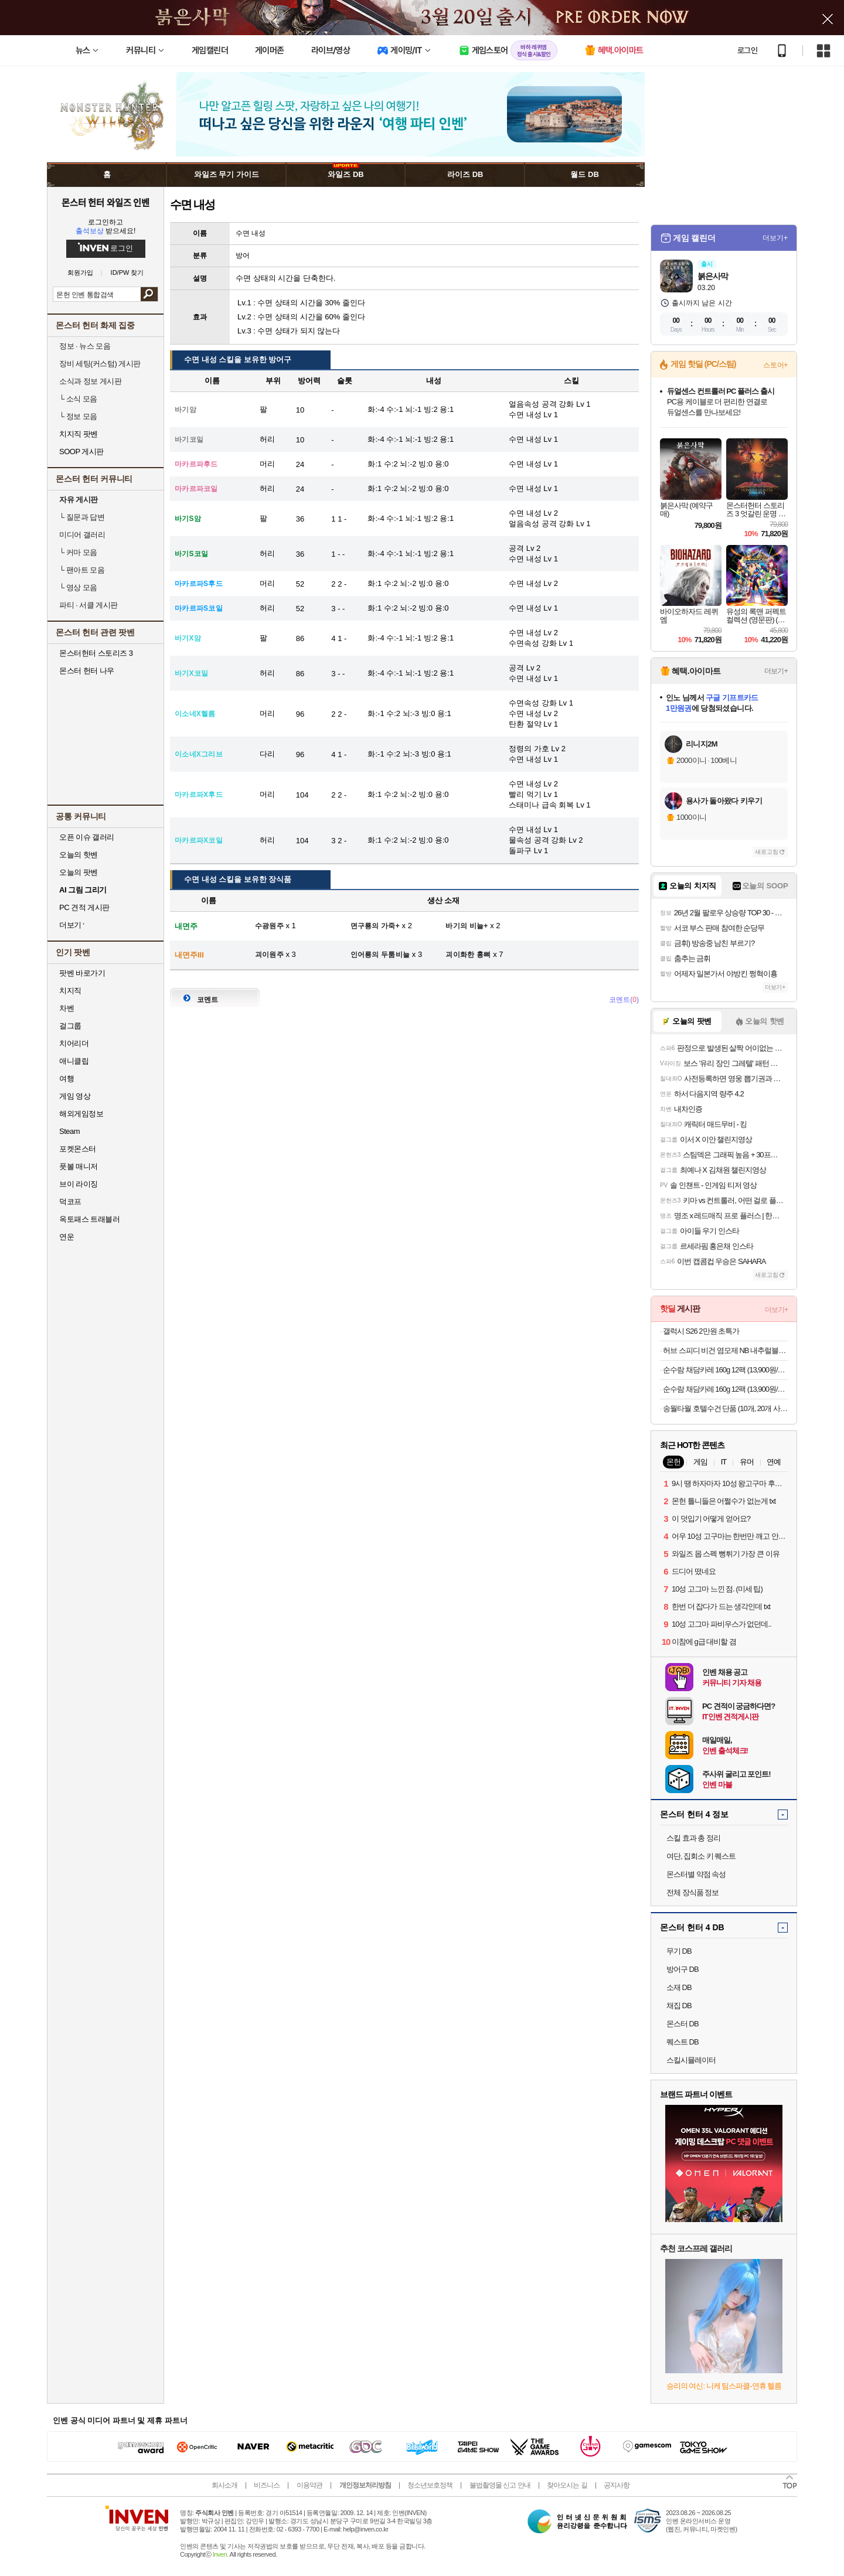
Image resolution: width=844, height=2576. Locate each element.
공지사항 (616, 2485)
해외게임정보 (81, 1113)
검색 (149, 294)
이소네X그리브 (199, 754)
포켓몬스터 (77, 1149)
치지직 (70, 990)
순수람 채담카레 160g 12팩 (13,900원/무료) (725, 1369)
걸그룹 (70, 1026)
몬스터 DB (682, 2023)
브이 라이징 (78, 1184)
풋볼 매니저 (78, 1166)
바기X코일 (191, 673)
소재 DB (679, 1987)
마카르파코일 (196, 489)
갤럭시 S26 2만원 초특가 (701, 1331)
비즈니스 (267, 2485)
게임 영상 (74, 1096)
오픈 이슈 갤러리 (86, 837)
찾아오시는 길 (567, 2485)
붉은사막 (712, 276)
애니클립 (74, 1061)
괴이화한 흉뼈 (468, 954)
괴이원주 (269, 954)
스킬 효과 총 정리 (693, 1838)
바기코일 (189, 439)
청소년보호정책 (429, 2485)
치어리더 (74, 1043)
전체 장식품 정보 (692, 1892)
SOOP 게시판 (81, 451)
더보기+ (775, 237)
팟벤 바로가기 (82, 973)
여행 (66, 1078)
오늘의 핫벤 (78, 854)
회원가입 (80, 273)
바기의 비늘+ (466, 926)
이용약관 (309, 2485)
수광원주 (269, 926)
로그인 (747, 50)
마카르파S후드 (199, 584)
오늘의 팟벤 (78, 872)
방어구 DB (682, 1969)
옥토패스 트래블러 (89, 1219)
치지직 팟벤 (78, 434)
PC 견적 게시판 (84, 907)
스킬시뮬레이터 (691, 2060)
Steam (69, 1131)
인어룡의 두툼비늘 (380, 954)
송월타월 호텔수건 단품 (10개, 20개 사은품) (725, 1408)
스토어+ (775, 365)
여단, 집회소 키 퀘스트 (701, 1856)
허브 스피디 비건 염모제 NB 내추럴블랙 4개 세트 (725, 1350)
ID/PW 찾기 (127, 273)
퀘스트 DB (682, 2041)
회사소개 (224, 2485)
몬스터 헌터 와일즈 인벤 (106, 202)
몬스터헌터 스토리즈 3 (95, 653)
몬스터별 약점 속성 (696, 1874)
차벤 (66, 1008)
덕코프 (70, 1201)
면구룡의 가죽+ (375, 926)
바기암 (185, 410)
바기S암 (188, 518)
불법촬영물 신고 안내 (499, 2485)
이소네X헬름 (195, 714)
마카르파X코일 (199, 840)
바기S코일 (191, 554)
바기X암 (188, 638)
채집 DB (679, 2005)
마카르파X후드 (199, 794)
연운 (66, 1237)
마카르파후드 (196, 464)
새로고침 (766, 852)
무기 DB (679, 1951)
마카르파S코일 (199, 608)
